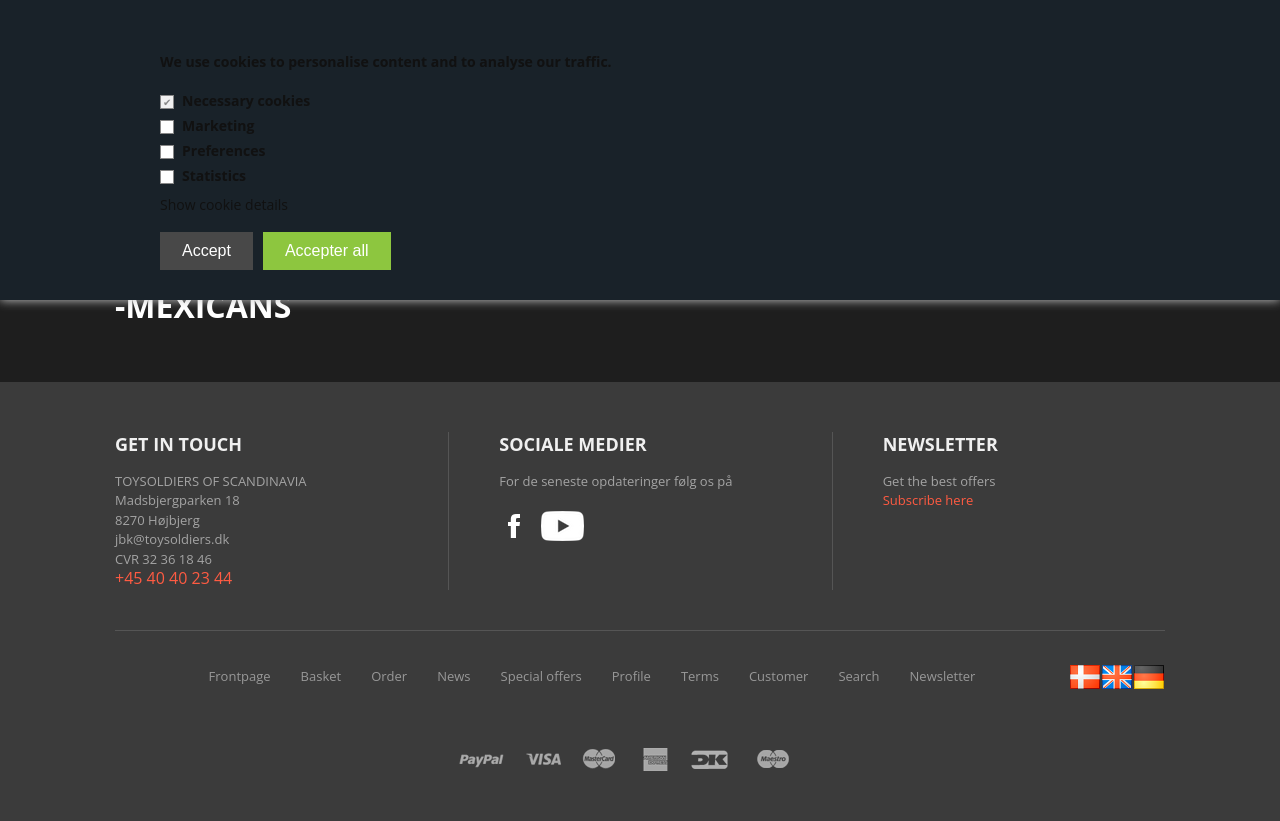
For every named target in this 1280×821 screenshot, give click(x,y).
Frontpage (240, 676)
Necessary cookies (246, 100)
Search (858, 676)
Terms (700, 676)
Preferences (223, 150)
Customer (778, 676)
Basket (321, 676)
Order (389, 676)
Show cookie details (224, 204)
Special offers (541, 676)
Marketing (218, 125)
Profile (631, 676)
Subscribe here (928, 500)
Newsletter (943, 676)
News (453, 676)
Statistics (214, 175)
